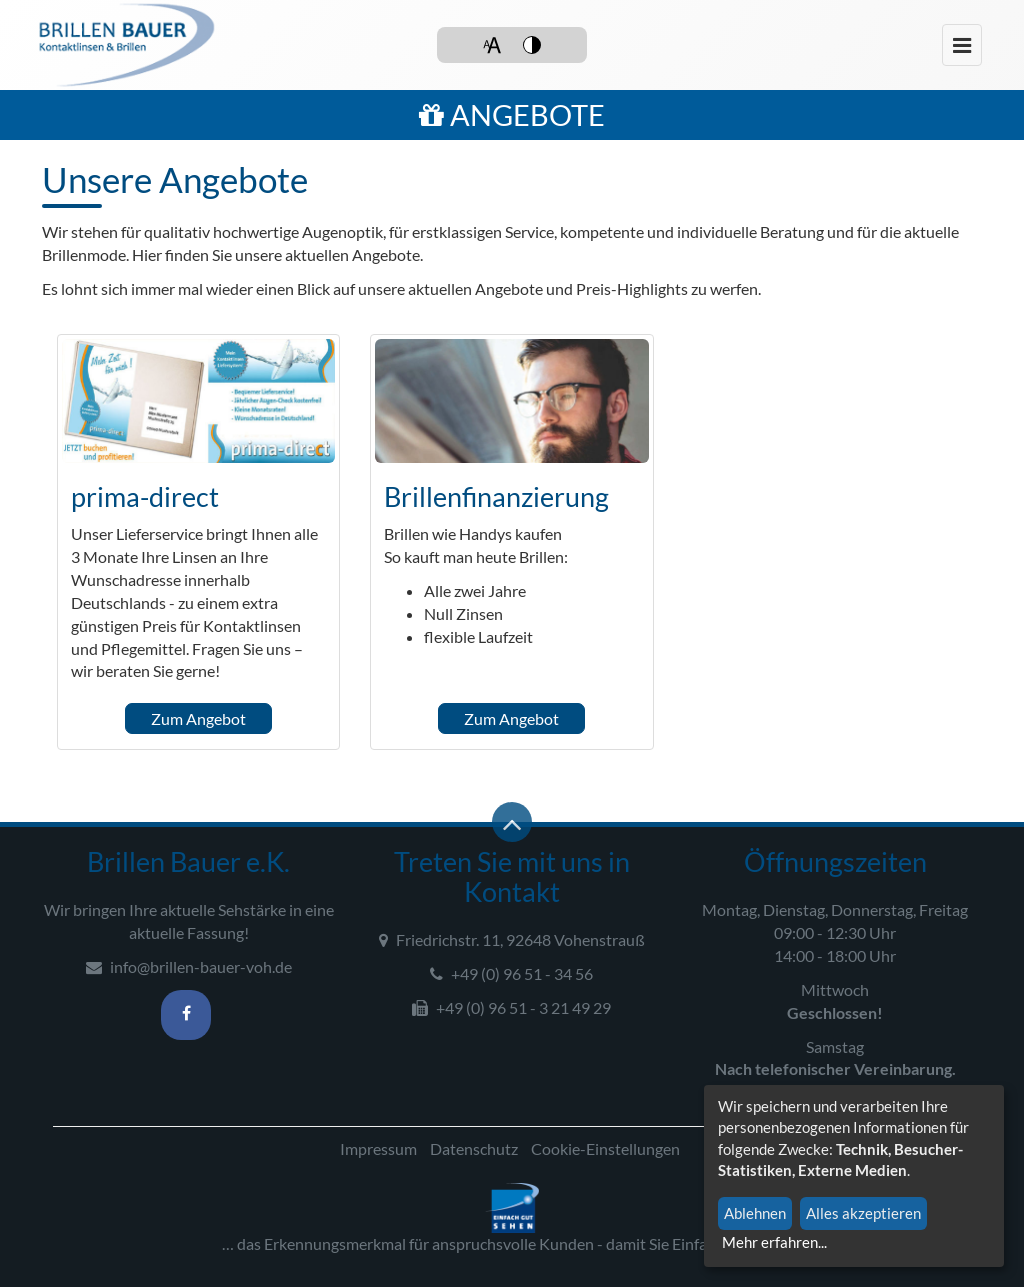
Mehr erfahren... (774, 1242)
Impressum (378, 1148)
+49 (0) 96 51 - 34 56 (511, 973)
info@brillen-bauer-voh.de (189, 966)
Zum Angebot (198, 718)
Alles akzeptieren (863, 1213)
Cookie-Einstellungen (605, 1148)
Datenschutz (474, 1148)
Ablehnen (755, 1213)
